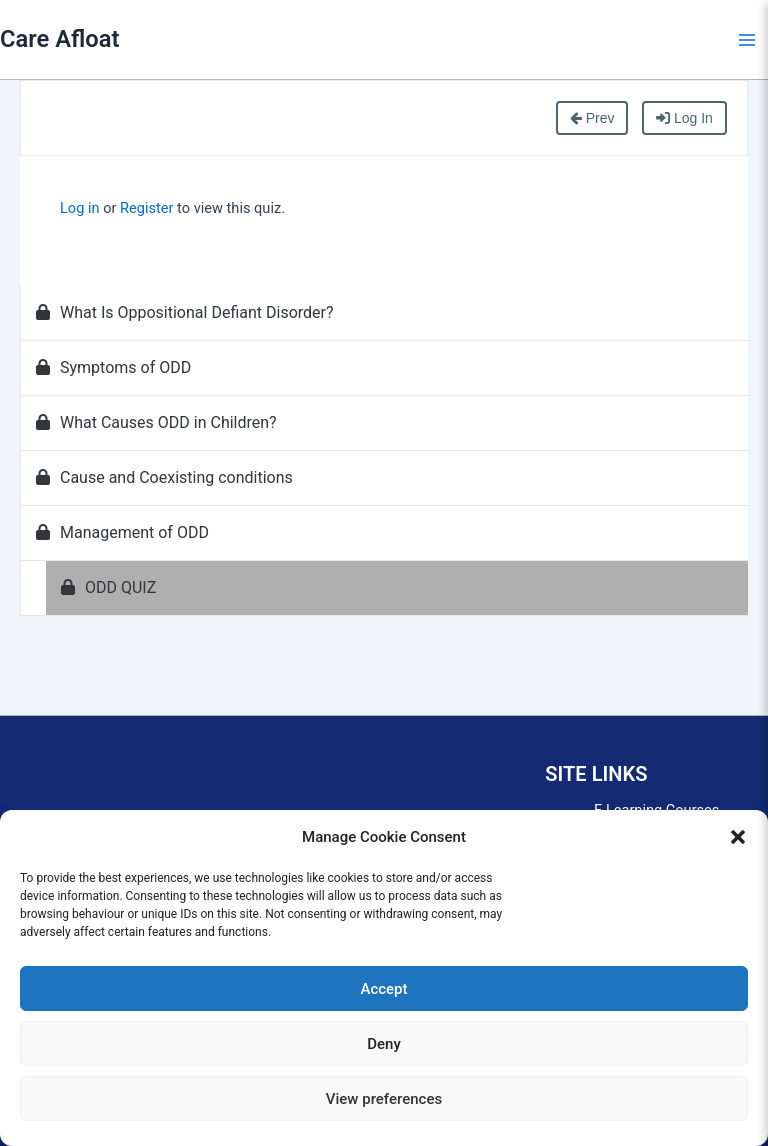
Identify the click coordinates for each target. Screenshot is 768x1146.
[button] (738, 837)
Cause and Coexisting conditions (164, 477)
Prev (592, 118)
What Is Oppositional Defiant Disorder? (185, 312)
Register (146, 208)
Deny (384, 1044)
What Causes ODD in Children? (156, 422)
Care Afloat (59, 39)
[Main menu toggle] (747, 40)
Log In (684, 118)
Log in (80, 208)
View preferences (384, 1099)
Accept (383, 989)
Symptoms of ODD (113, 367)
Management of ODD (122, 532)
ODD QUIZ (108, 587)
